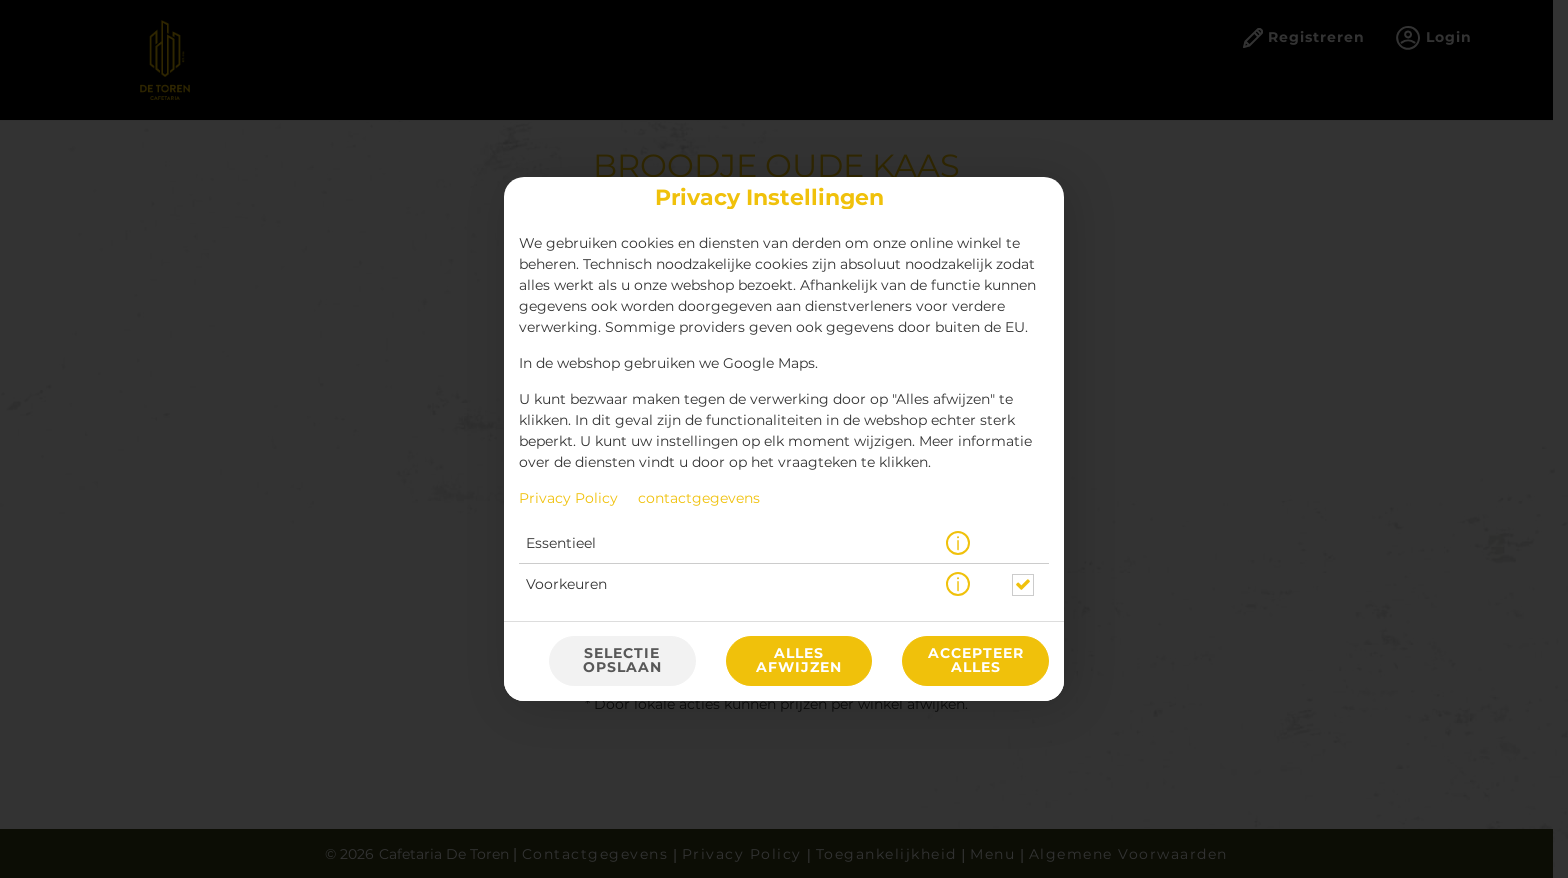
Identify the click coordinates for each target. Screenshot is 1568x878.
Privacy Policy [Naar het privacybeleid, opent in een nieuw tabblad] (568, 499)
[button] (958, 544)
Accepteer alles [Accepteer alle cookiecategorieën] (976, 661)
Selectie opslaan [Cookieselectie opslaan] (622, 661)
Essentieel (561, 544)
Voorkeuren (566, 585)
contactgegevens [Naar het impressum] (699, 499)
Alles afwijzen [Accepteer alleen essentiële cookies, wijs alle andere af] (799, 661)
